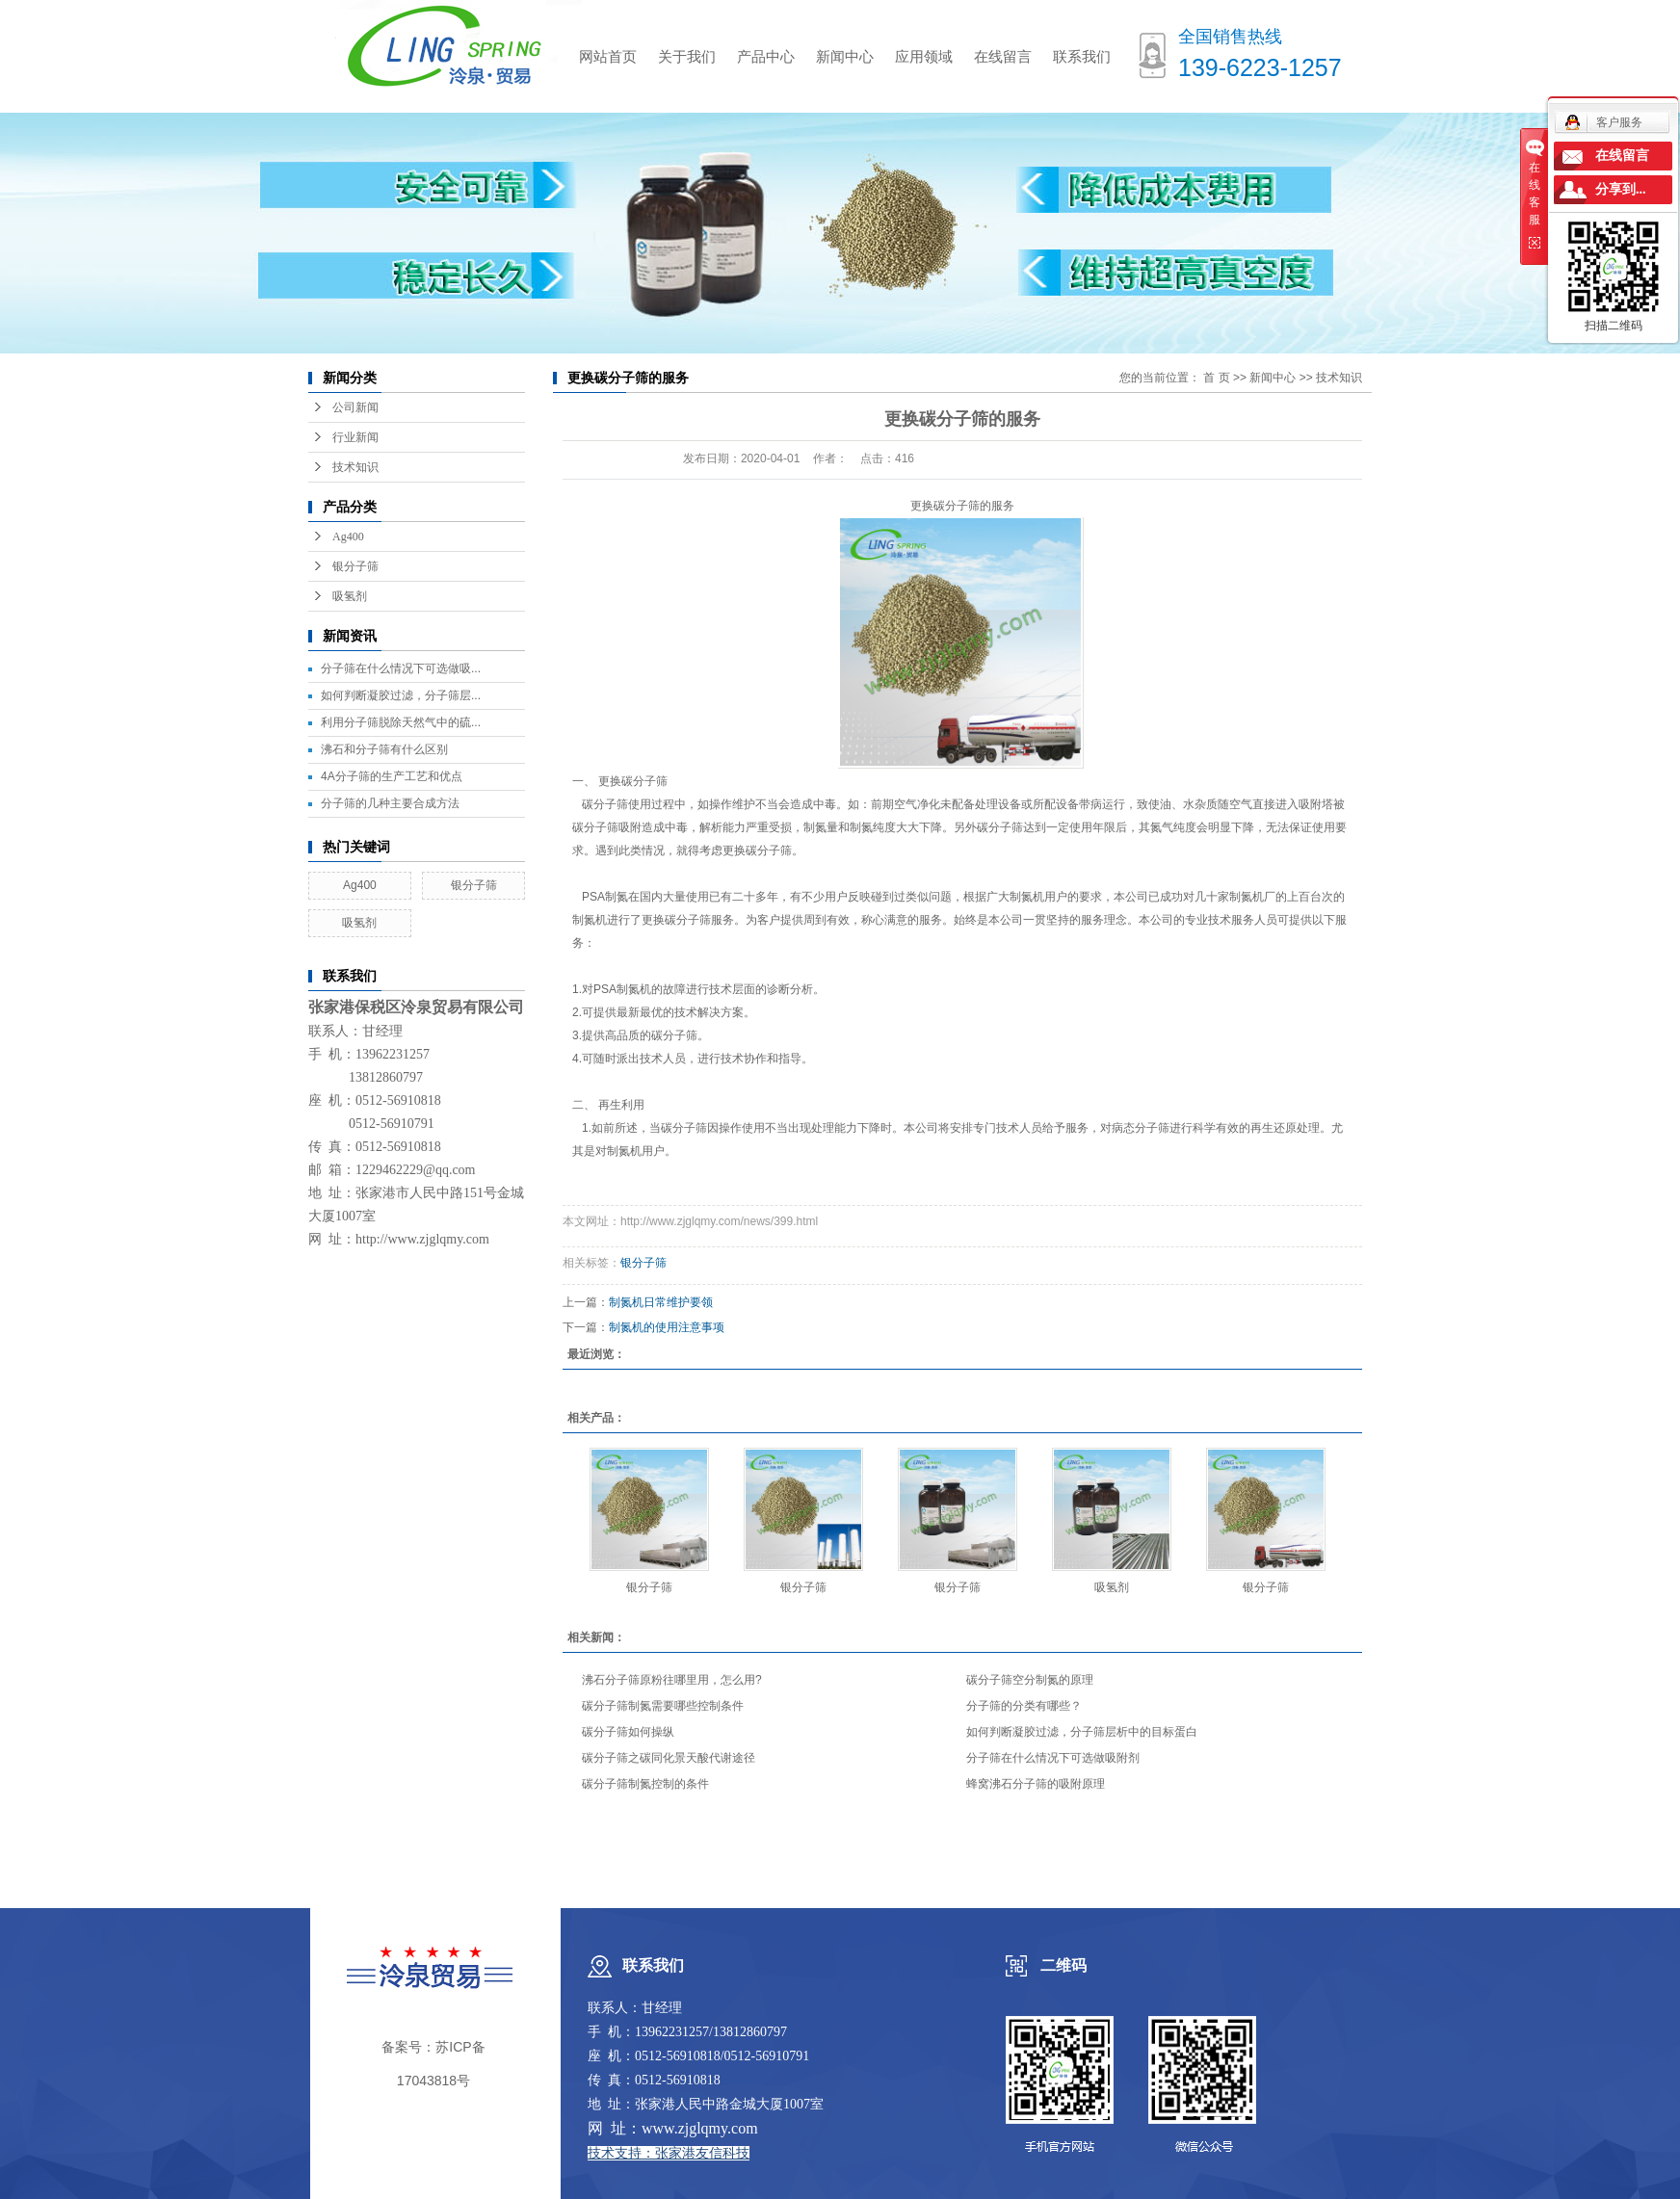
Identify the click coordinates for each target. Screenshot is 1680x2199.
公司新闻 (355, 407)
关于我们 (687, 56)
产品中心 (766, 56)
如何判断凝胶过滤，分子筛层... (401, 695)
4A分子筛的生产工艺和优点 (391, 776)
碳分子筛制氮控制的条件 (645, 1784)
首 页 (1216, 377)
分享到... (1620, 189)
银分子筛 (355, 566)
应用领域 (924, 56)
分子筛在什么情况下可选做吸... (401, 668)
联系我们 (1082, 56)
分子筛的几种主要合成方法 (390, 803)
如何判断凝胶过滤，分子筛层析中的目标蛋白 (1081, 1732)
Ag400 (348, 536)
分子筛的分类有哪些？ (1024, 1706)
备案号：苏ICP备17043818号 (433, 2063)
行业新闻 (355, 437)
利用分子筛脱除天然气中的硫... (401, 722)
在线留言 (1003, 56)
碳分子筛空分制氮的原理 (1029, 1680)
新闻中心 (845, 56)
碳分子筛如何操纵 (628, 1732)
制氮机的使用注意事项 (666, 1327)
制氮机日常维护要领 (661, 1302)
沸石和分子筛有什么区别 (384, 749)
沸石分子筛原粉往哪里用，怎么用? (672, 1680)
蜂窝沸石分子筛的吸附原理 (1035, 1784)
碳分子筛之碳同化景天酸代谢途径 (668, 1758)
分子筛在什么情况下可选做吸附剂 (1053, 1758)
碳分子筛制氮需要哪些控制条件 (663, 1706)
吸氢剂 (349, 596)
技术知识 (355, 467)
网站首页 (608, 56)
